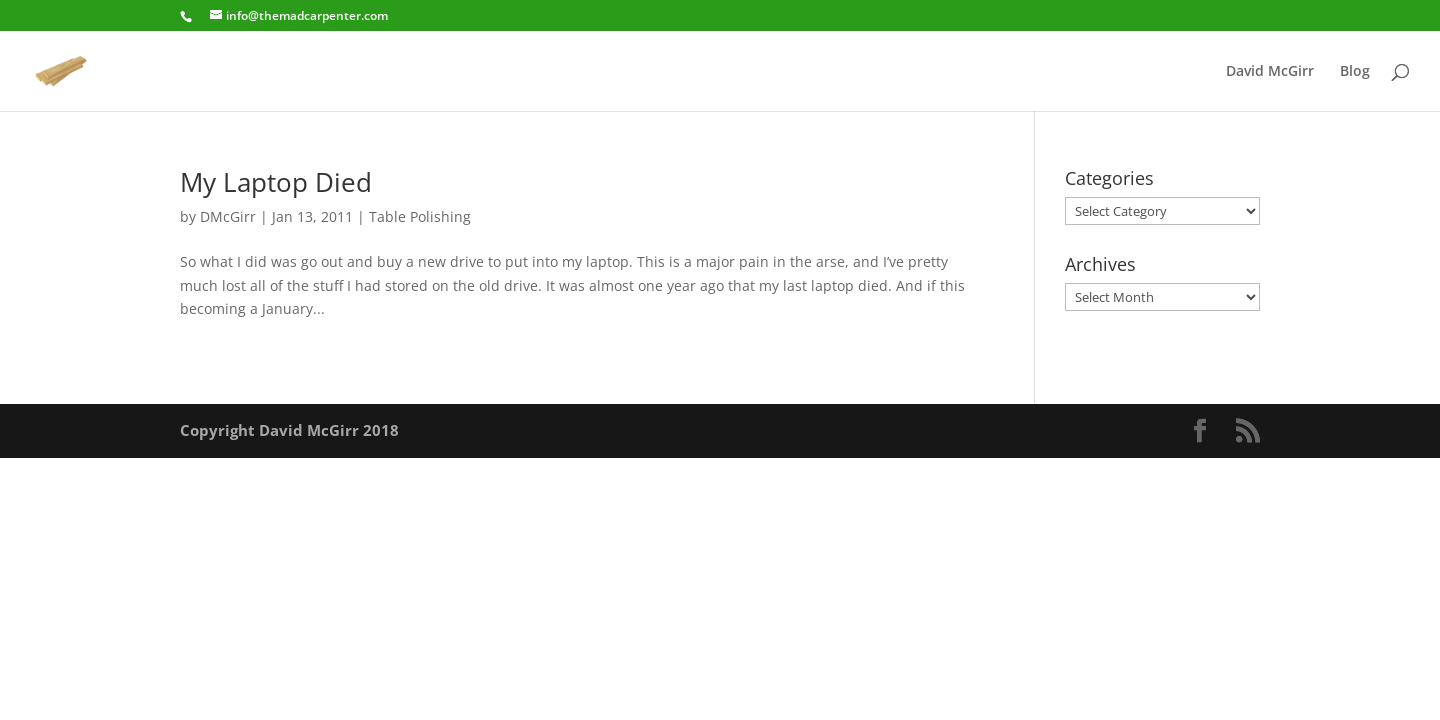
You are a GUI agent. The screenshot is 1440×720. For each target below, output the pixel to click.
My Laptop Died (276, 182)
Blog (1355, 72)
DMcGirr (228, 216)
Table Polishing (420, 216)
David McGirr (1270, 72)
